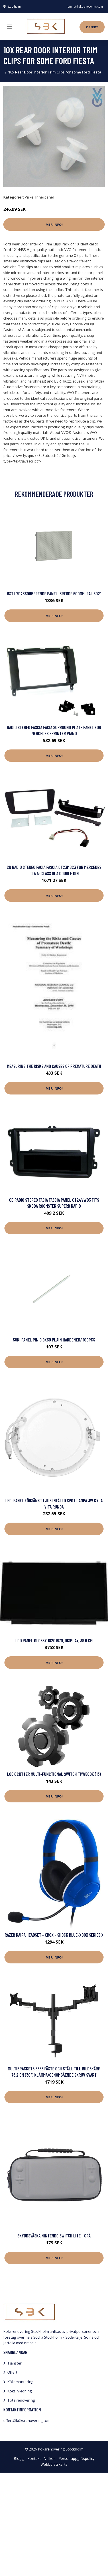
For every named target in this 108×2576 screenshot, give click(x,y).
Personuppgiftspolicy (76, 2458)
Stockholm (14, 6)
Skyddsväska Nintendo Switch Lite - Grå (54, 2235)
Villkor (49, 2458)
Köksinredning (19, 2391)
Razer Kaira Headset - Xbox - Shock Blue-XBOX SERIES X (54, 1935)
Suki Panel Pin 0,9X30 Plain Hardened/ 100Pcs (54, 1339)
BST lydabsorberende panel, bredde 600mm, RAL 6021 (54, 593)
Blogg (19, 2458)
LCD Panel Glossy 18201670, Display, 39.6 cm (54, 1640)
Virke (29, 197)
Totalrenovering (21, 2400)
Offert (92, 27)
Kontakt (34, 2458)
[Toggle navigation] (9, 26)
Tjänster (14, 2363)
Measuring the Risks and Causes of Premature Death (54, 1066)
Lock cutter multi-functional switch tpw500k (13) (54, 1774)
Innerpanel (44, 197)
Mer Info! (54, 224)
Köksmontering (20, 2381)
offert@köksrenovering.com (85, 6)
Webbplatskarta (54, 2464)
